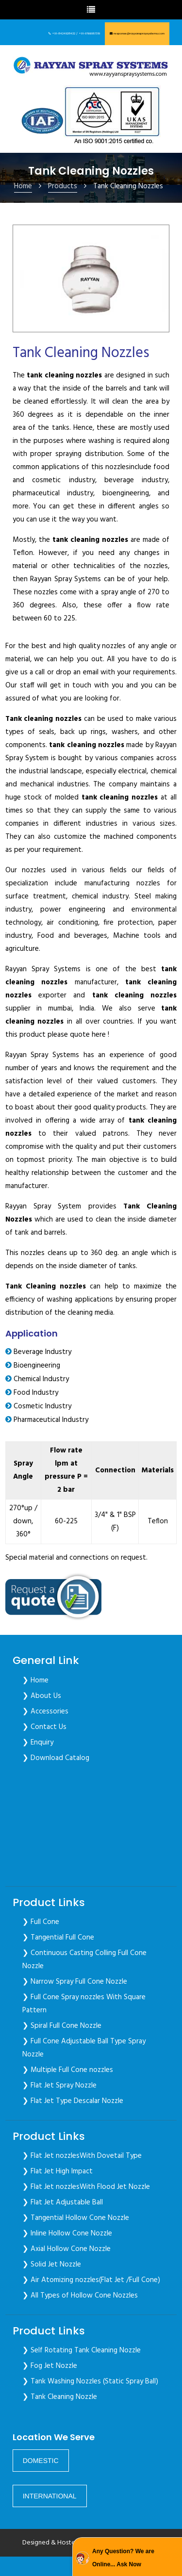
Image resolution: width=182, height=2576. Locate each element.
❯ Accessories (45, 1711)
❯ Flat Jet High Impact (57, 2171)
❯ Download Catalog (55, 1758)
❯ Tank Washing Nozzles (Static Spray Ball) (90, 2381)
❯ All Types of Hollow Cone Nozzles (80, 2295)
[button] (41, 2460)
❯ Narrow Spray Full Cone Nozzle (74, 1982)
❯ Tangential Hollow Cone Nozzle (75, 2218)
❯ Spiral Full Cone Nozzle (61, 2026)
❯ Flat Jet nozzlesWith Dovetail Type (82, 2156)
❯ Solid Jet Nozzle (51, 2264)
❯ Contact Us (44, 1727)
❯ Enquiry (37, 1742)
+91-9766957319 (89, 33)
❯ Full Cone (40, 1922)
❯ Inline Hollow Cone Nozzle (67, 2233)
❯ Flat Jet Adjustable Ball (62, 2202)
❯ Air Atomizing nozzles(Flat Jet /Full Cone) (91, 2280)
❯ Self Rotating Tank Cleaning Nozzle (81, 2350)
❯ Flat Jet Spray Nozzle (59, 2085)
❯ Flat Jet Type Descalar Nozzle (72, 2101)
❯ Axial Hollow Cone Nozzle (66, 2249)
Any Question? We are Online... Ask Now (123, 2558)
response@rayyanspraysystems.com (139, 33)
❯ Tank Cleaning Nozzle (59, 2397)
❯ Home (35, 1680)
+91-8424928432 (63, 33)
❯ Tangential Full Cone (58, 1937)
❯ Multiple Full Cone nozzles (67, 2070)
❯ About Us (41, 1696)
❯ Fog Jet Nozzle (49, 2366)
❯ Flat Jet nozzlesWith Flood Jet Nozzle (86, 2187)
